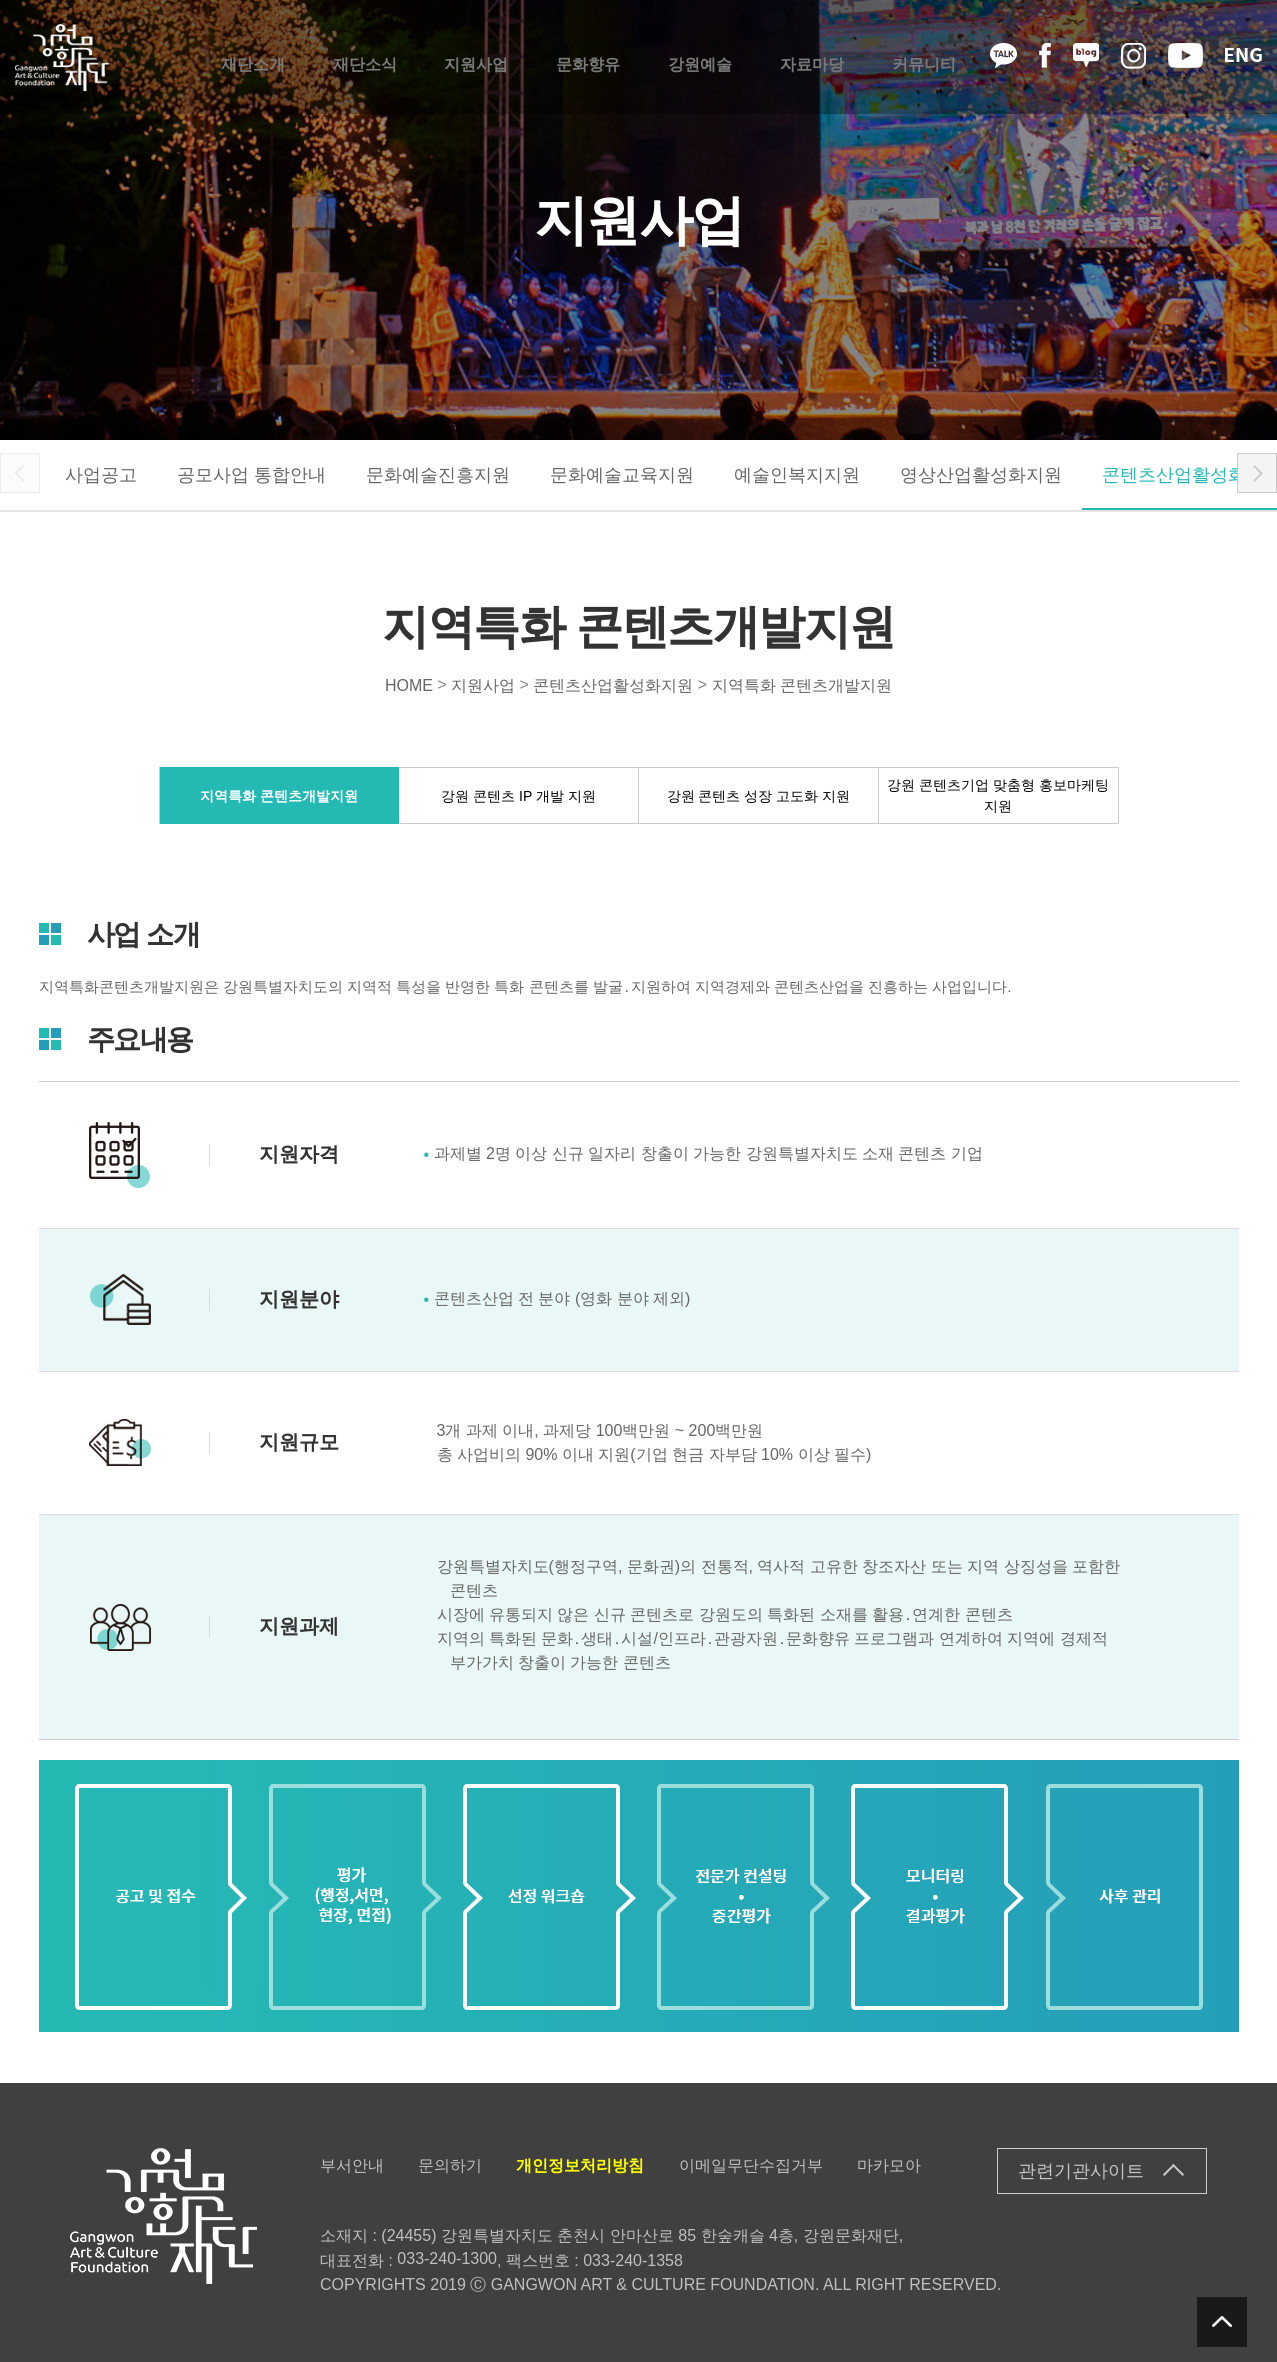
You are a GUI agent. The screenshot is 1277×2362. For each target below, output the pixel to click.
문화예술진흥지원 (438, 475)
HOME (409, 684)
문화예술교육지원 (622, 475)
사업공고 (101, 475)
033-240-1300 (447, 2258)
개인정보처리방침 (580, 2165)
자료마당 (812, 57)
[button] (1257, 473)
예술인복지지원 (797, 475)
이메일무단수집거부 (751, 2165)
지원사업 (476, 57)
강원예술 (700, 57)
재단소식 (365, 57)
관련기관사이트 (1081, 2171)
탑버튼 (1222, 2322)
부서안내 (352, 2165)
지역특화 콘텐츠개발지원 (802, 684)
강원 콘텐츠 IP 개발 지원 (518, 795)
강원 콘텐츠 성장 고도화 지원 (759, 795)
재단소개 (253, 57)
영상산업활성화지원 (981, 475)
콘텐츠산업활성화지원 (613, 684)
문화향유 (588, 57)
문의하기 (450, 2165)
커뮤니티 (924, 57)
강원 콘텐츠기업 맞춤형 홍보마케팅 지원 (998, 795)
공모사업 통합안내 (251, 475)
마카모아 (889, 2165)
